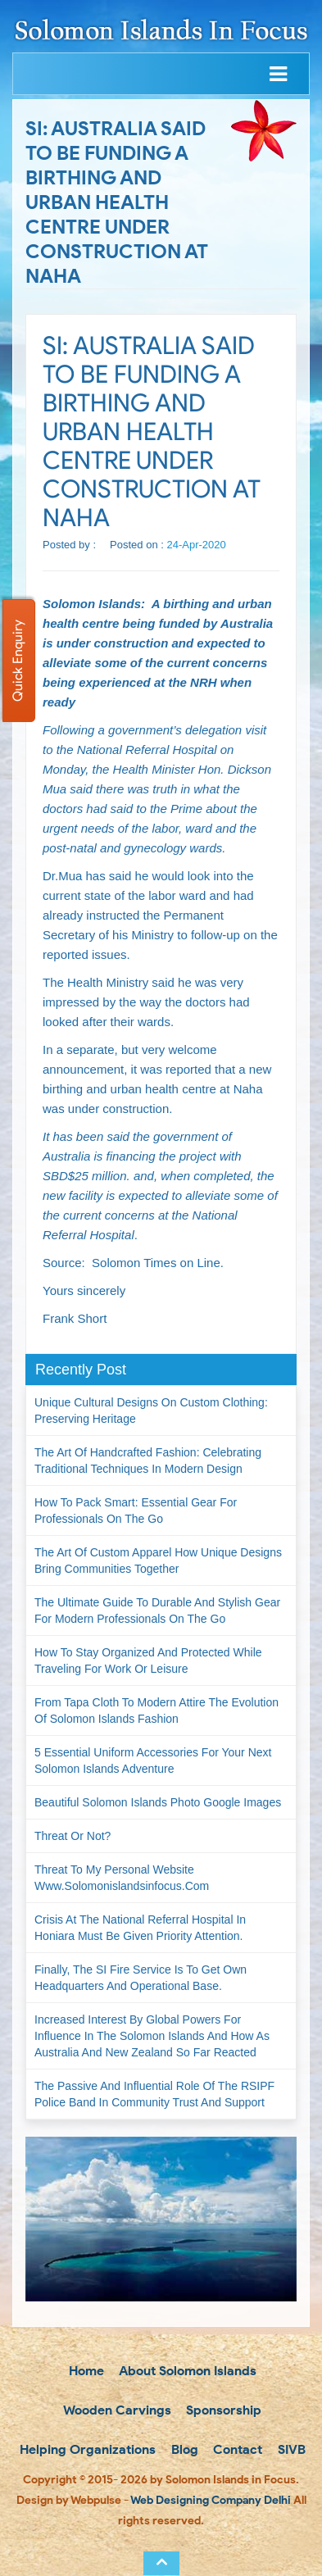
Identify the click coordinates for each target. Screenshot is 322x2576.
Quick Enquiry (17, 661)
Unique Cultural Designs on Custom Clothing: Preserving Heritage (151, 1410)
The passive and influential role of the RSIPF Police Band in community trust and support (154, 2094)
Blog (183, 2449)
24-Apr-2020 (196, 544)
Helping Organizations (86, 2449)
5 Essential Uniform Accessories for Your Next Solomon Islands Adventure (152, 1760)
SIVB (290, 2449)
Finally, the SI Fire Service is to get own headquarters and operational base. (140, 1977)
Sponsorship (222, 2410)
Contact (236, 2449)
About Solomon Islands (186, 2370)
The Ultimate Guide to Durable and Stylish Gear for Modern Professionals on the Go (157, 1610)
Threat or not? (72, 1835)
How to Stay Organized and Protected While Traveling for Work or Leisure (148, 1660)
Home (85, 2370)
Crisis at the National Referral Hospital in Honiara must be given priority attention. (140, 1927)
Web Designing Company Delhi (210, 2500)
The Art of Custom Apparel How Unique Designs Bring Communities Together (158, 1560)
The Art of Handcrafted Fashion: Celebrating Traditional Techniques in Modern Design (147, 1460)
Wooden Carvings (116, 2410)
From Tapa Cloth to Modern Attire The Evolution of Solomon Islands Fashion (156, 1710)
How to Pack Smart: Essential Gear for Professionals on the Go (135, 1510)
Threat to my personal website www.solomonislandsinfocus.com (121, 1877)
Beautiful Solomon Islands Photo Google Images (157, 1802)
